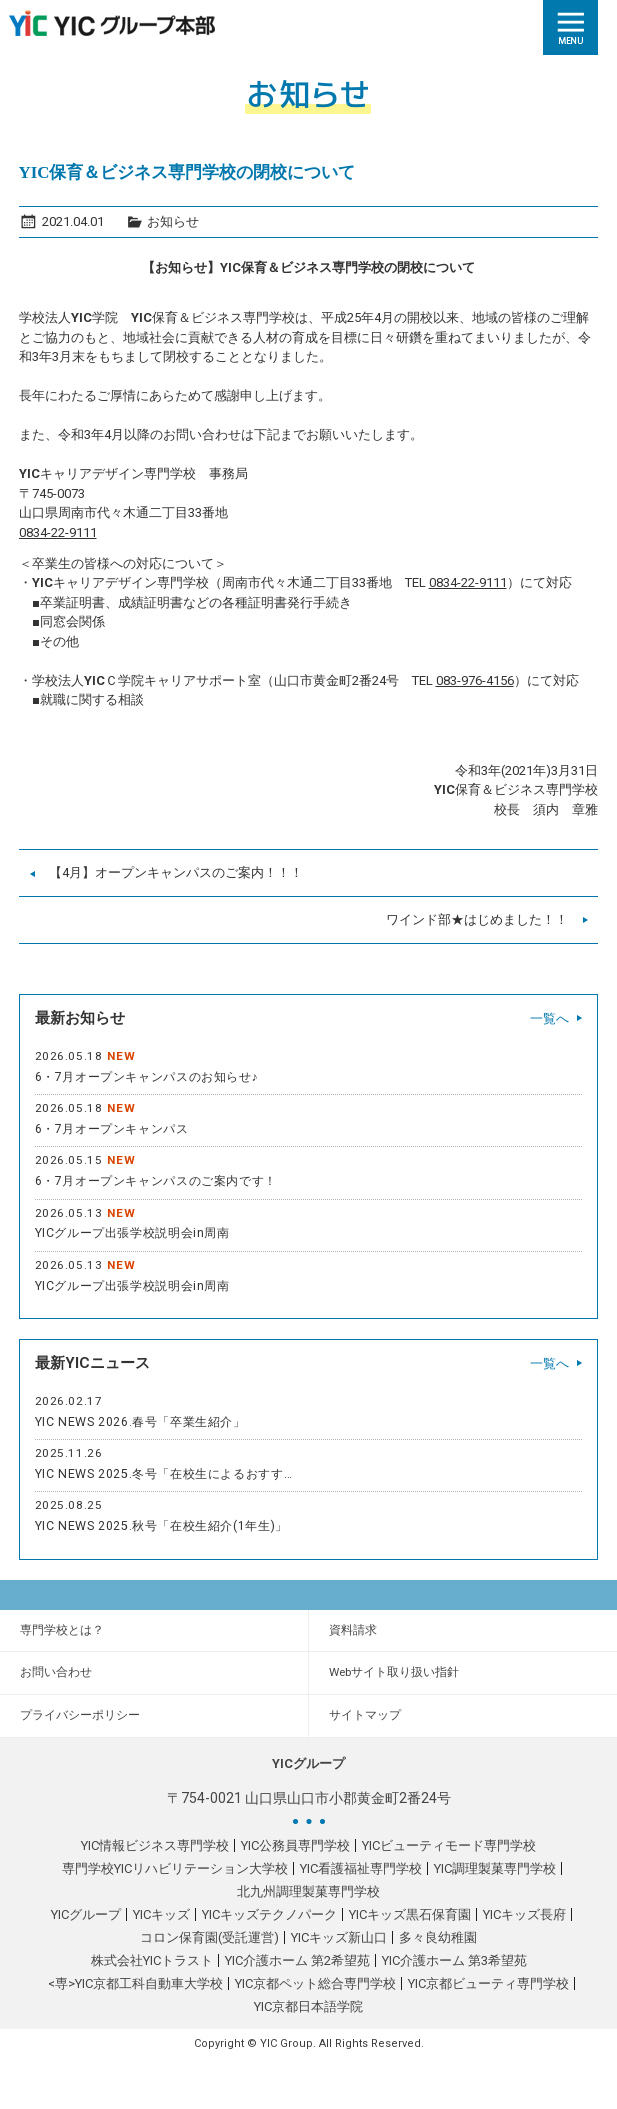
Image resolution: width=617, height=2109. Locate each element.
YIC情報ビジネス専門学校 (155, 1845)
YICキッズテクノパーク (269, 1914)
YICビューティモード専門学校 (449, 1845)
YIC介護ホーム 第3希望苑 (454, 1960)
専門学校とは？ (62, 1630)
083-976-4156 (475, 680)
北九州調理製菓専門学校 (308, 1891)
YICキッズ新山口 (339, 1937)
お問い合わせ (56, 1672)
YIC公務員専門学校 (295, 1845)
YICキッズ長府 (524, 1914)
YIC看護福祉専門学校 (361, 1868)
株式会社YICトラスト (152, 1960)
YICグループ (86, 1914)
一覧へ (549, 1018)
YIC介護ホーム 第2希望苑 (297, 1960)
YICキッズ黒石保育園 (410, 1914)
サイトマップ (365, 1715)
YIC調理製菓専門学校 (495, 1868)
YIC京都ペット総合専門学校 (315, 1983)
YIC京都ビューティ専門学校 (488, 1983)
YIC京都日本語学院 (308, 2006)
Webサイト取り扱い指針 (394, 1672)
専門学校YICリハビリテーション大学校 (175, 1868)
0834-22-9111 (58, 532)
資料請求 (353, 1630)
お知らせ (173, 221)
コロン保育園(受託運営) (209, 1937)
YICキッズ (161, 1914)
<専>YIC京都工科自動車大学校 (135, 1983)
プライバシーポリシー (80, 1715)
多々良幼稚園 (438, 1937)
